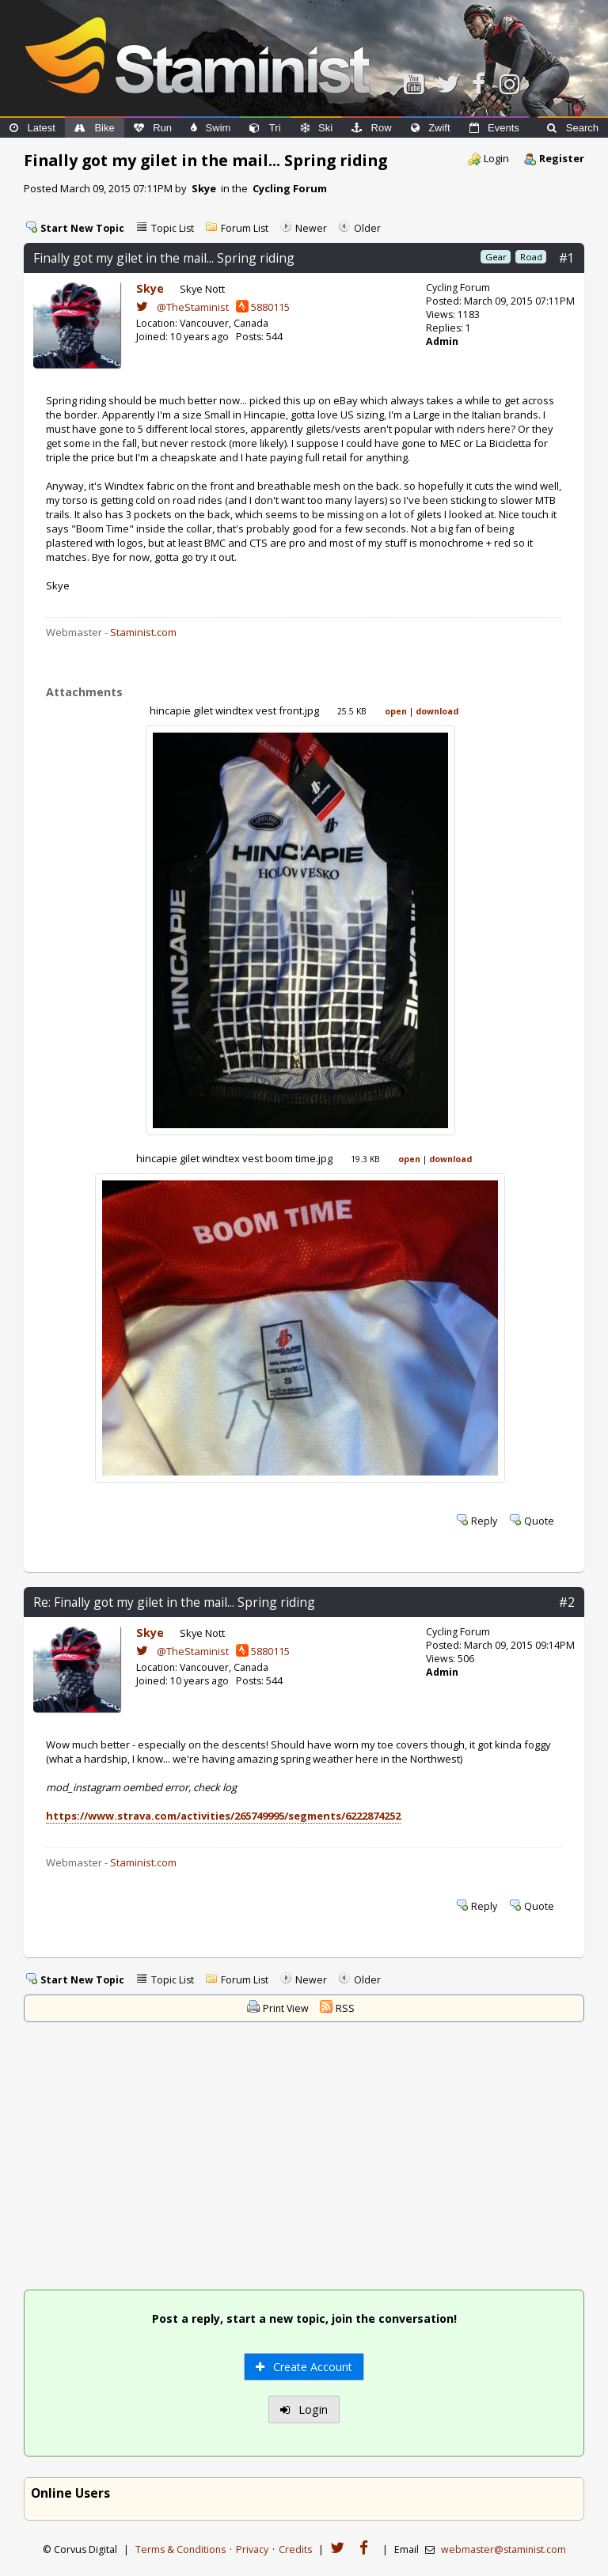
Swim (210, 128)
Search (572, 128)
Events (494, 128)
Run (153, 128)
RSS (345, 2008)
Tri (264, 128)
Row (372, 128)
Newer (311, 228)
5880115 (263, 307)
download (437, 711)
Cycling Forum (290, 188)
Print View (286, 2008)
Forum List (244, 228)
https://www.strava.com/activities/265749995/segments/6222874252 (223, 1816)
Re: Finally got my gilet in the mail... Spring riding (174, 1602)
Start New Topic (82, 228)
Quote (539, 1521)
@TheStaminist (182, 307)
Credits (295, 2549)
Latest (32, 128)
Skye (204, 188)
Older (367, 228)
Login (496, 158)
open (396, 711)
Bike (94, 128)
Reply (484, 1521)
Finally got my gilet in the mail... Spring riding (163, 258)
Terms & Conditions (180, 2549)
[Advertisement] (304, 2158)
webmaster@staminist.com (503, 2549)
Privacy (252, 2549)
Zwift (430, 128)
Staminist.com (143, 632)
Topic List (172, 228)
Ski (316, 128)
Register (561, 158)
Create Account (304, 2366)
